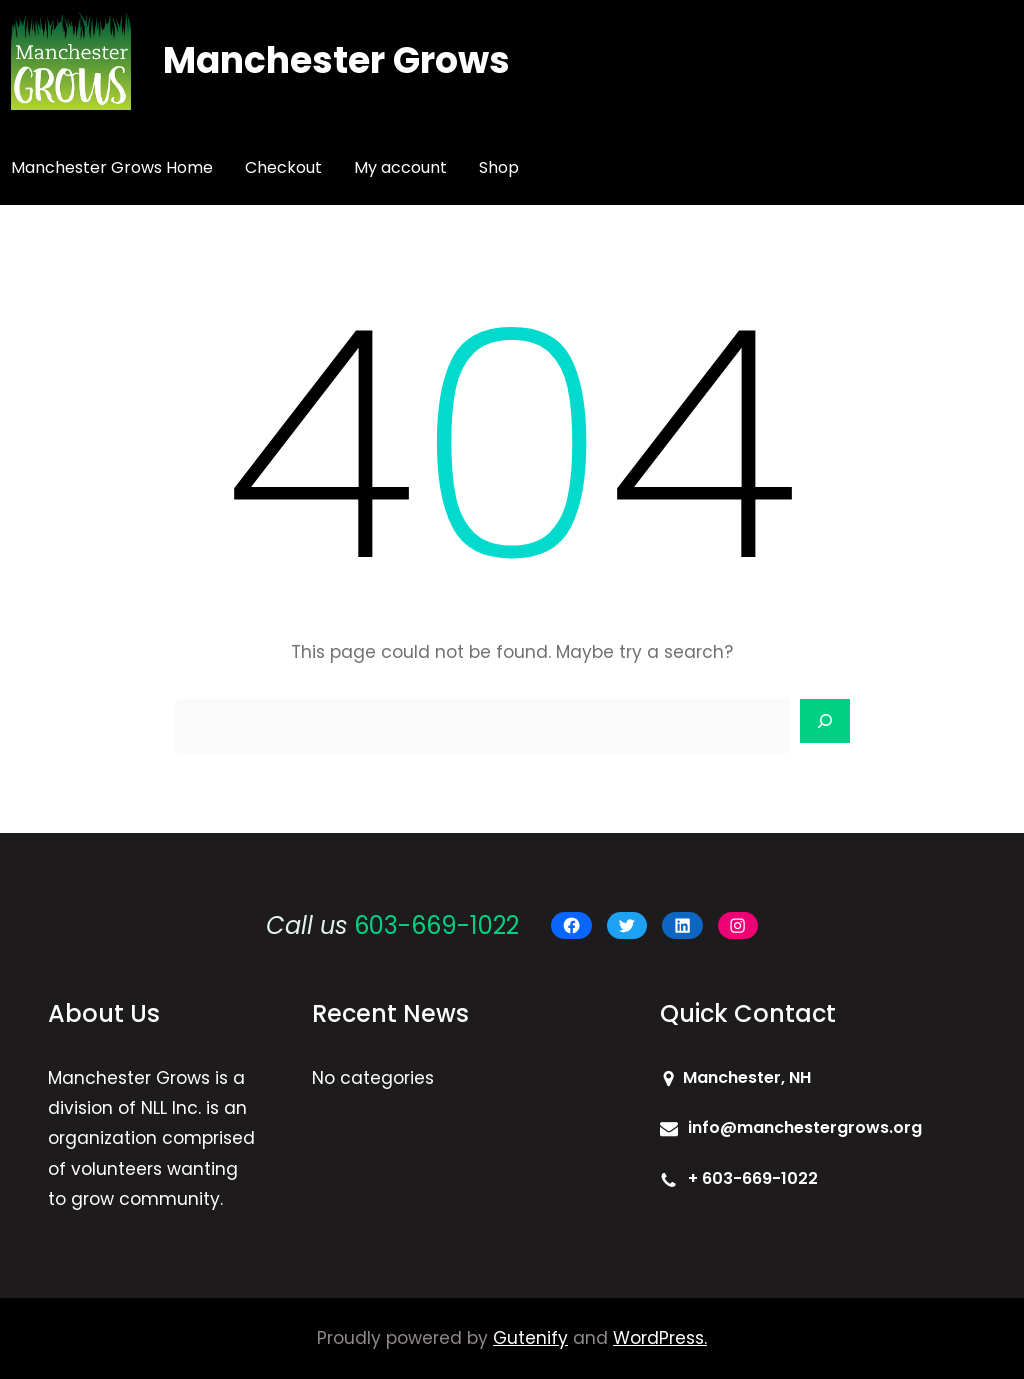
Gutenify (530, 1338)
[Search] (825, 721)
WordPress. (660, 1338)
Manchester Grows (336, 60)
